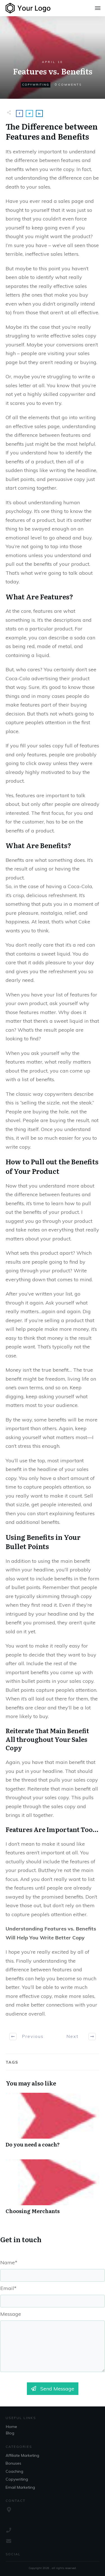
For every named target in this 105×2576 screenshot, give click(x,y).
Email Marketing (20, 2487)
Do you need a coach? (52, 2123)
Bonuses (13, 2463)
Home (11, 2426)
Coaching (14, 2471)
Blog (10, 2433)
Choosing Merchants (52, 2189)
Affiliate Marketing (22, 2455)
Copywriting (35, 84)
